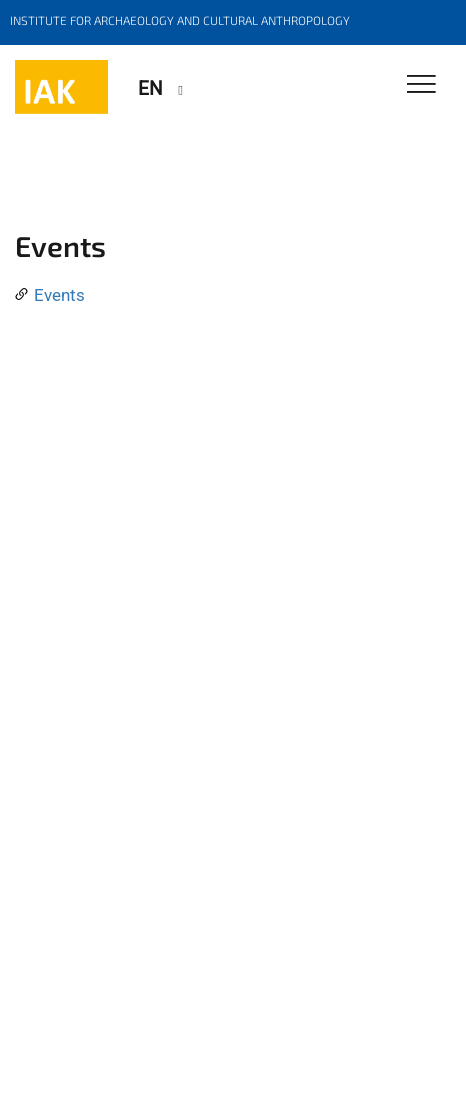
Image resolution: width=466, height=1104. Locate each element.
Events (59, 295)
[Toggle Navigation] (421, 85)
